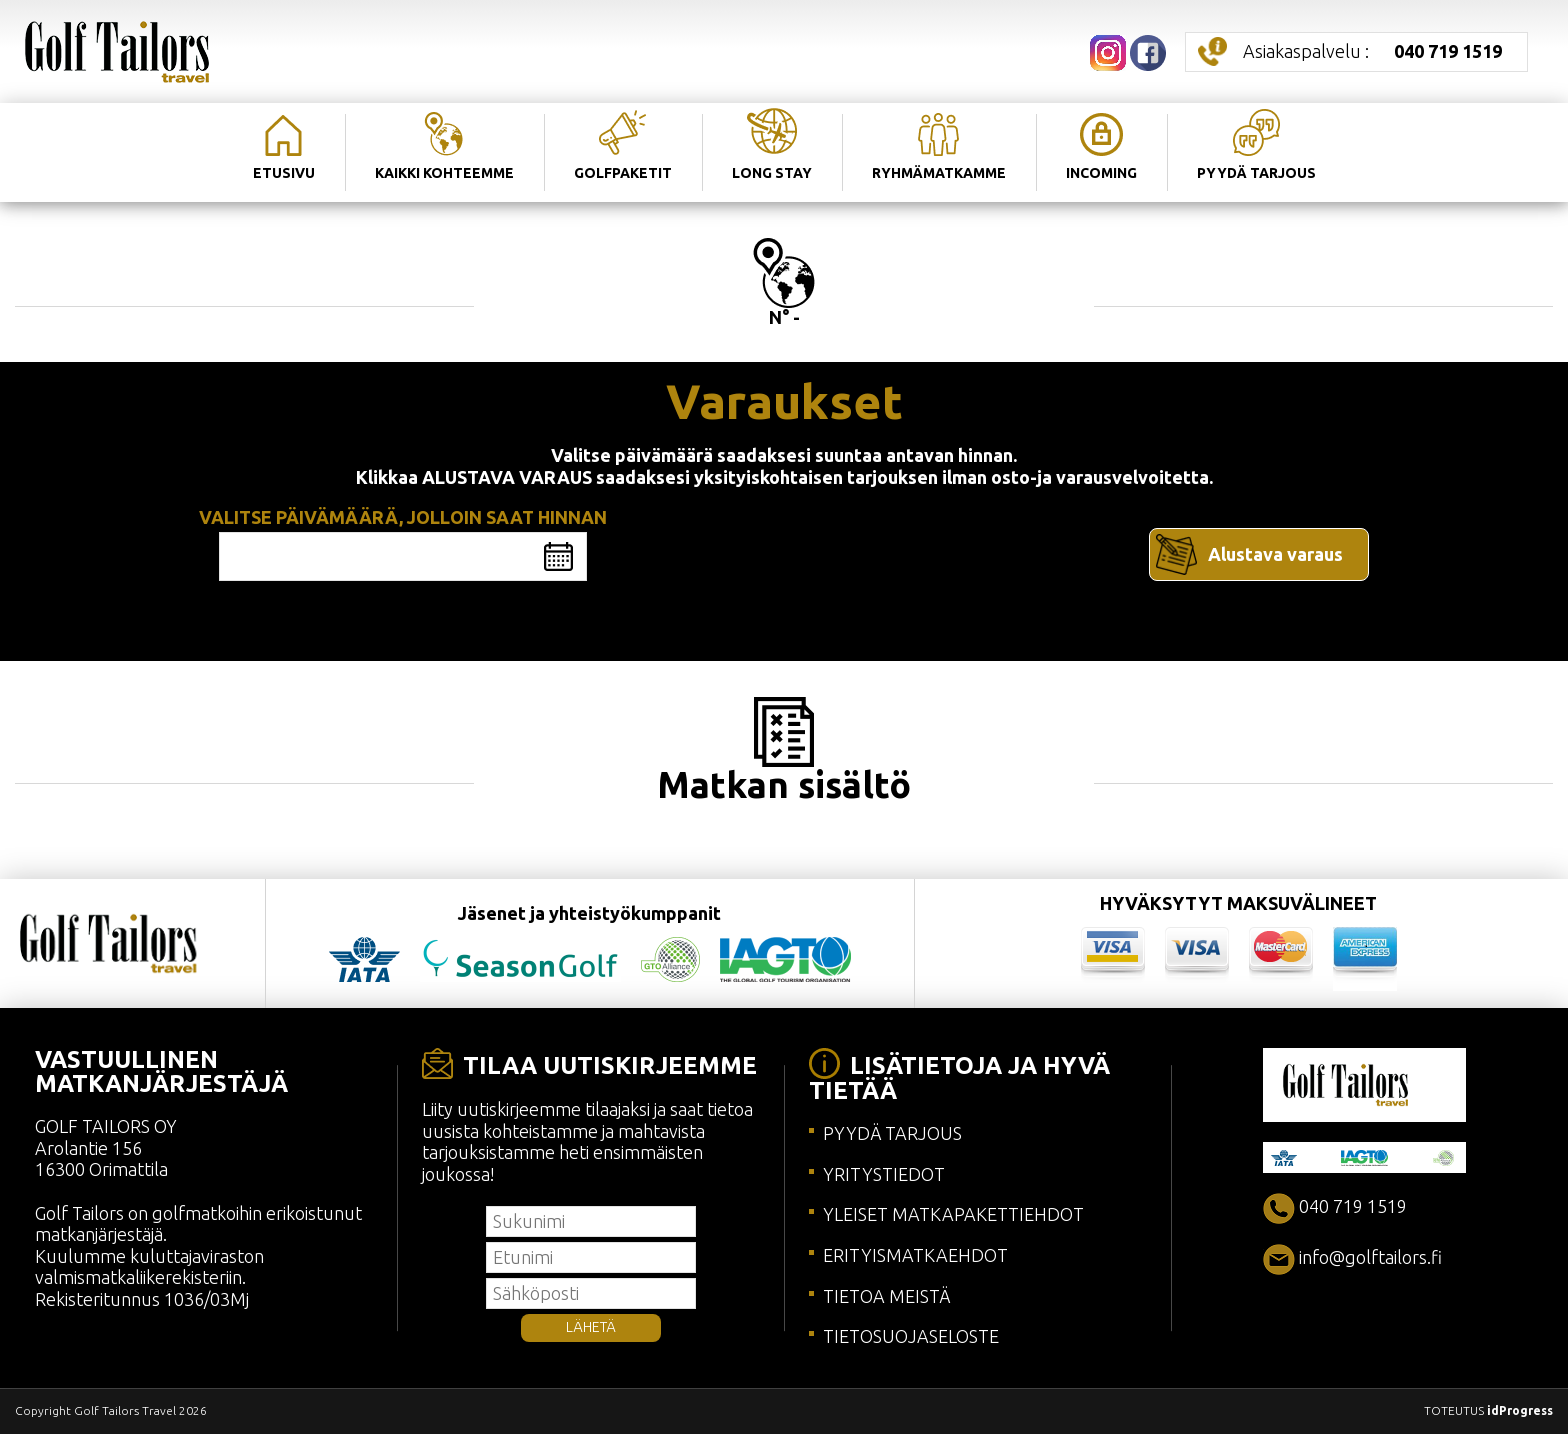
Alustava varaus (1275, 554)
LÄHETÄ (591, 1327)
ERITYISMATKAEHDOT (915, 1255)
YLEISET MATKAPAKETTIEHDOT (953, 1214)
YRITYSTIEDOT (884, 1174)
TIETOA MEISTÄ (886, 1296)
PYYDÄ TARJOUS (892, 1133)
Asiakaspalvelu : (1372, 51)
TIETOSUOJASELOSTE (911, 1336)
